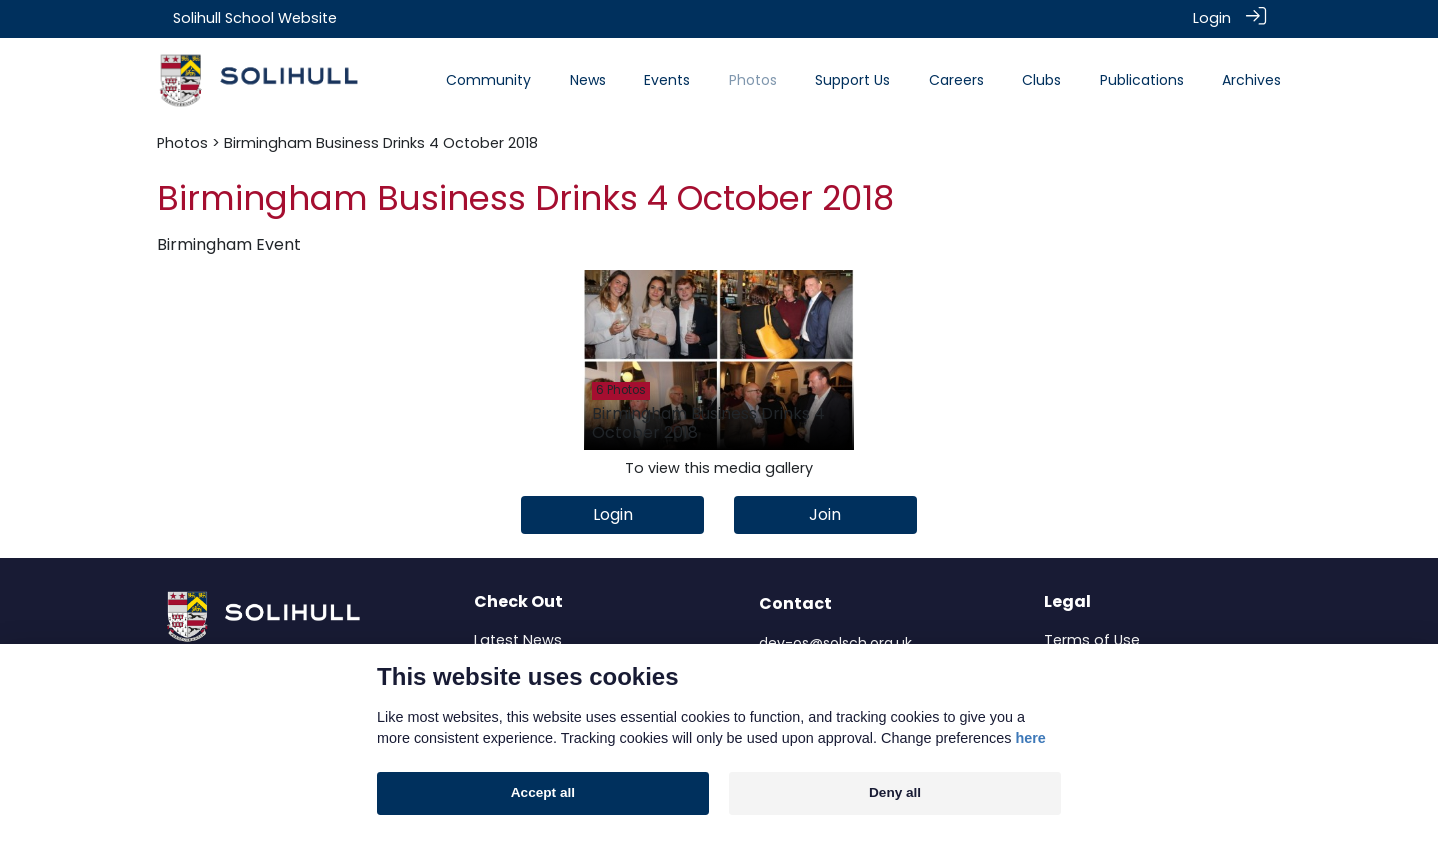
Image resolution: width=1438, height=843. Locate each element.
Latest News (518, 639)
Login (1212, 18)
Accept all (543, 792)
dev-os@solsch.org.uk (835, 642)
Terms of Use (1092, 639)
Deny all (895, 792)
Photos (182, 142)
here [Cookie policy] (1030, 738)
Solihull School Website (255, 18)
